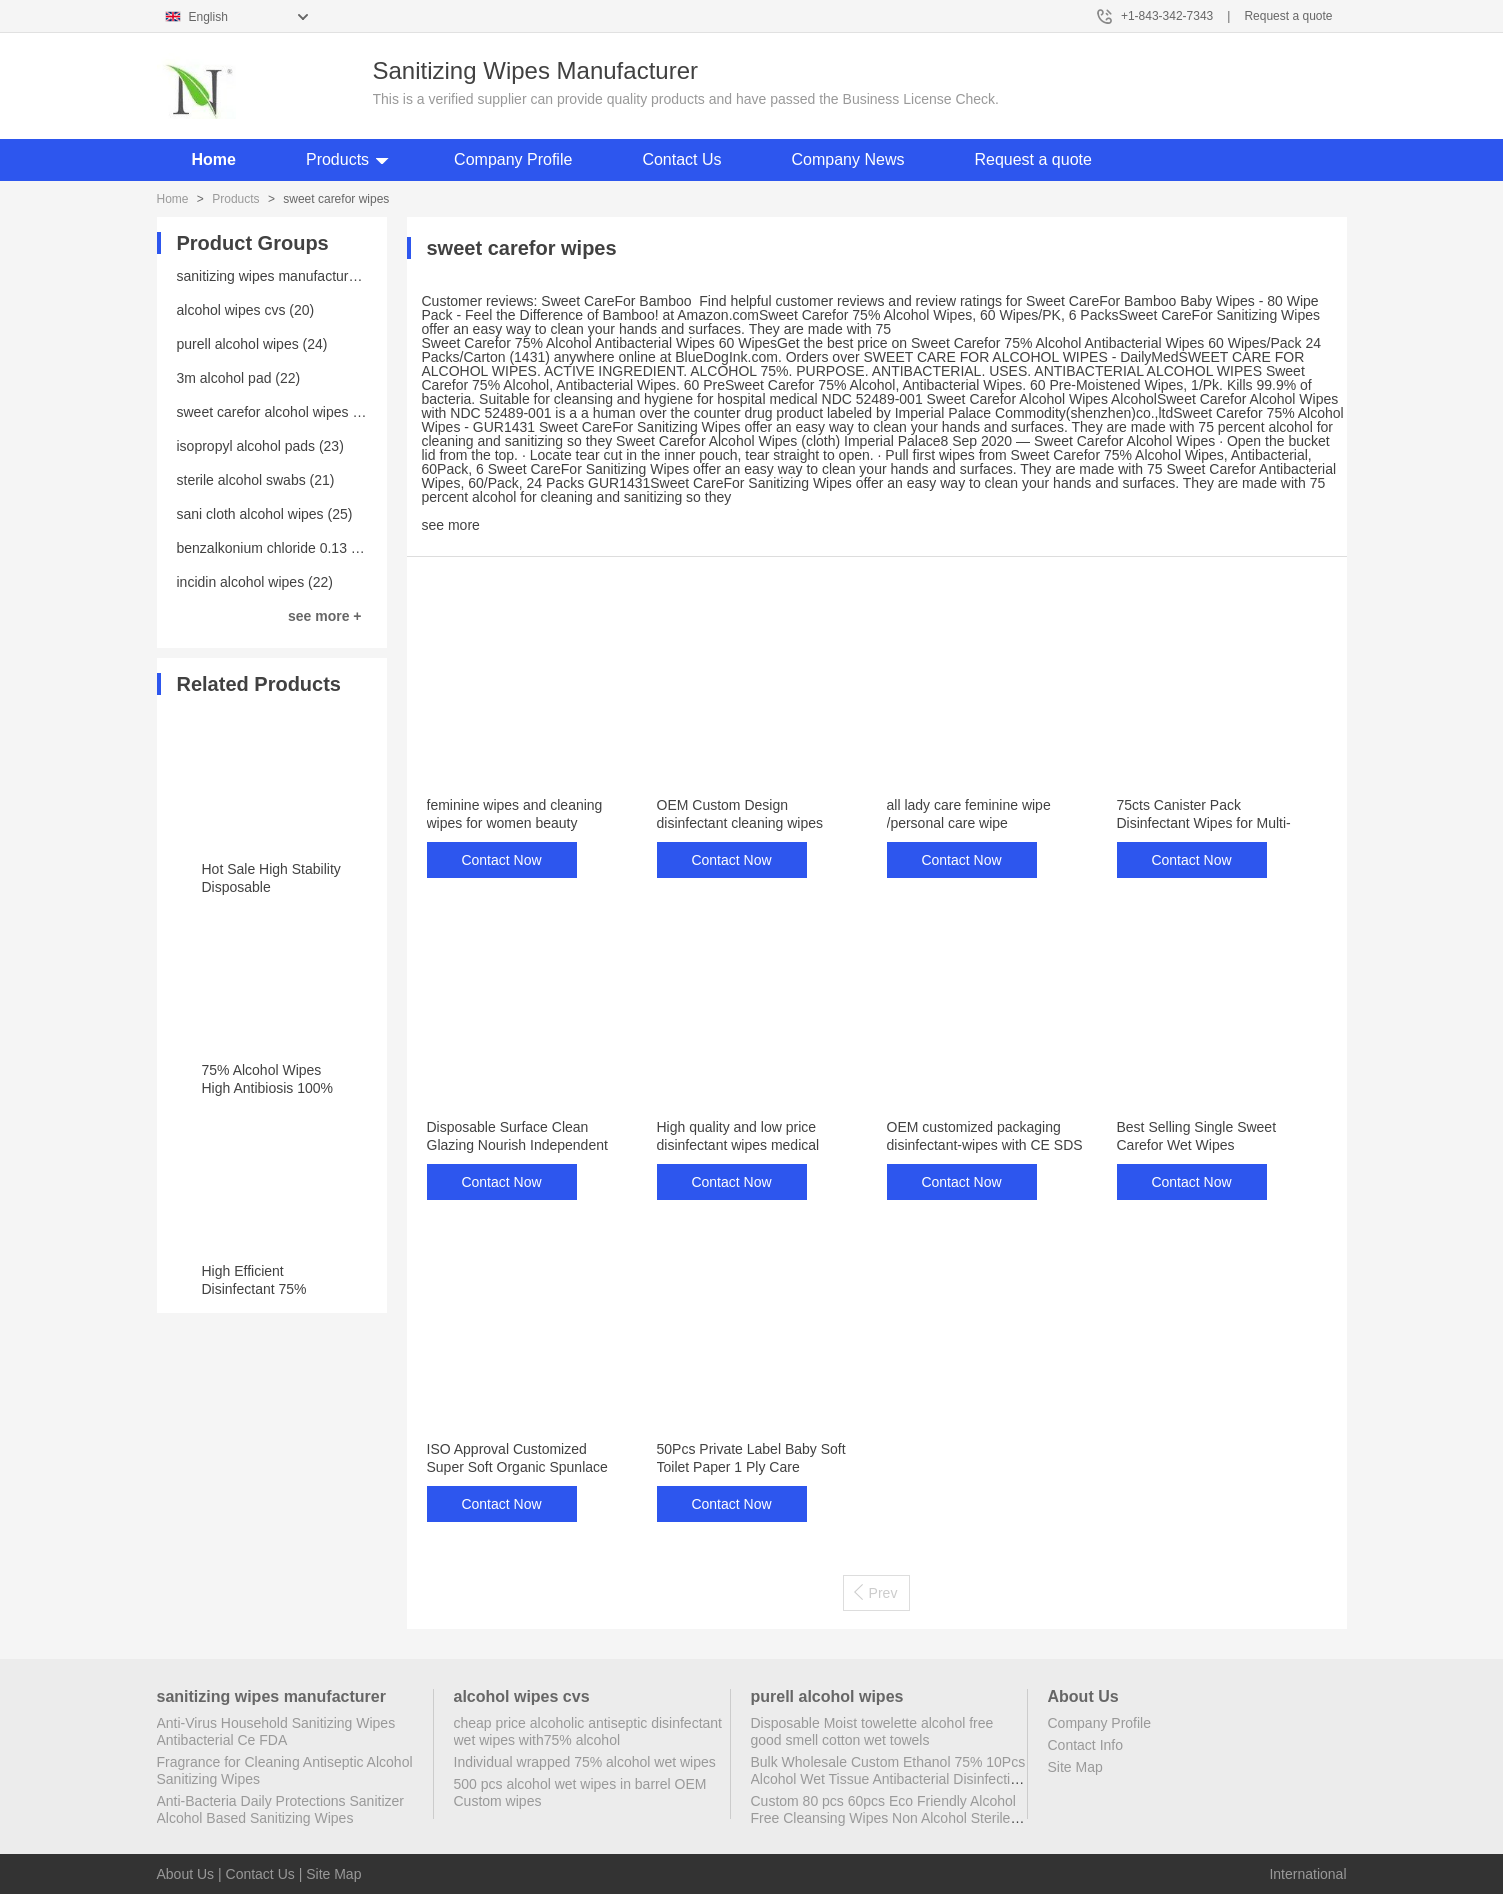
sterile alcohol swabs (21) (256, 480)
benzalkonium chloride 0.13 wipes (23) (296, 548)
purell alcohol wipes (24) (252, 344)
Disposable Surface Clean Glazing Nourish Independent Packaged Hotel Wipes (517, 1145)
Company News (848, 159)
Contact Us (681, 159)
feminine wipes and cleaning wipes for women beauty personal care (515, 823)
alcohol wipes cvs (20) (246, 310)
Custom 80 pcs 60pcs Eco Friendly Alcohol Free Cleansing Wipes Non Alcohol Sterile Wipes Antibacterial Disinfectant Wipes (883, 1818)
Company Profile (513, 159)
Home (214, 159)
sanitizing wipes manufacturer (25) (283, 276)
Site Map (1075, 1767)
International (1307, 1874)
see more (451, 525)
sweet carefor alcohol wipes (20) (277, 412)
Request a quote (1288, 16)
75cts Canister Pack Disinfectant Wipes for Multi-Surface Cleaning (1204, 823)
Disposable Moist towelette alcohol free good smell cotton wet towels (872, 1731)
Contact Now (501, 860)
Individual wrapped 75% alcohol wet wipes (585, 1762)
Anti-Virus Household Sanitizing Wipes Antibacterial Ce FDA (276, 1731)
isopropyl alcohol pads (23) (260, 446)
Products (337, 159)
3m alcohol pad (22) (239, 378)
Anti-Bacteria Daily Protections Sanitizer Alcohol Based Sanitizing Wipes (280, 1809)
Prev (876, 1592)
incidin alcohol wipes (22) (255, 582)
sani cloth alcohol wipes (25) (265, 514)
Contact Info (1086, 1745)
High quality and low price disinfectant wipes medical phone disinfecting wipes (738, 1145)
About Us (186, 1874)
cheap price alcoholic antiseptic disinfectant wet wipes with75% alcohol (588, 1731)
